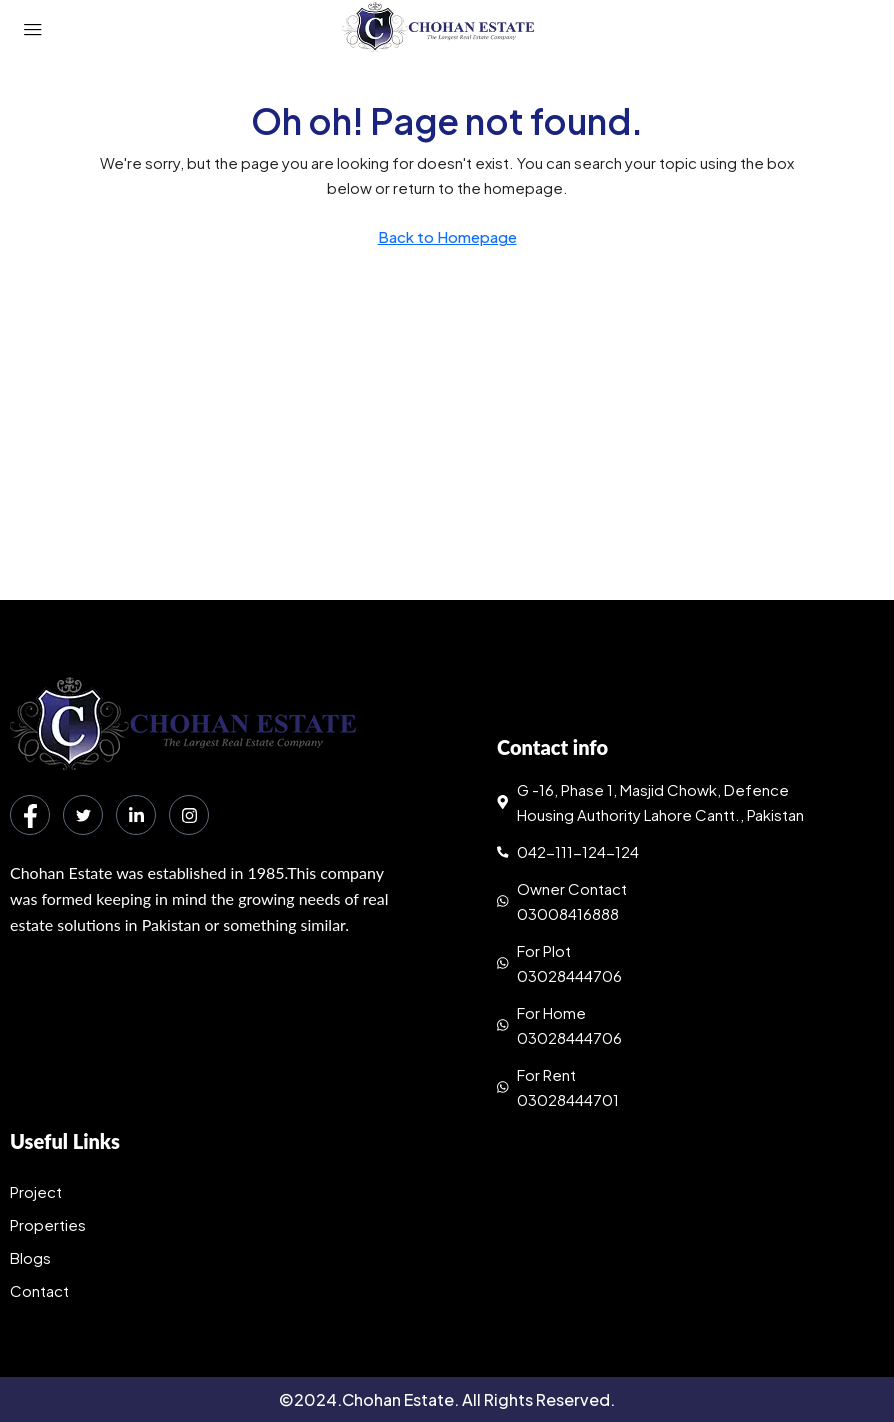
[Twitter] (83, 815)
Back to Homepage (447, 236)
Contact (39, 1290)
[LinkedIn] (136, 815)
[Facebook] (30, 815)
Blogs (30, 1257)
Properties (48, 1224)
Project (36, 1191)
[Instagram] (189, 815)
